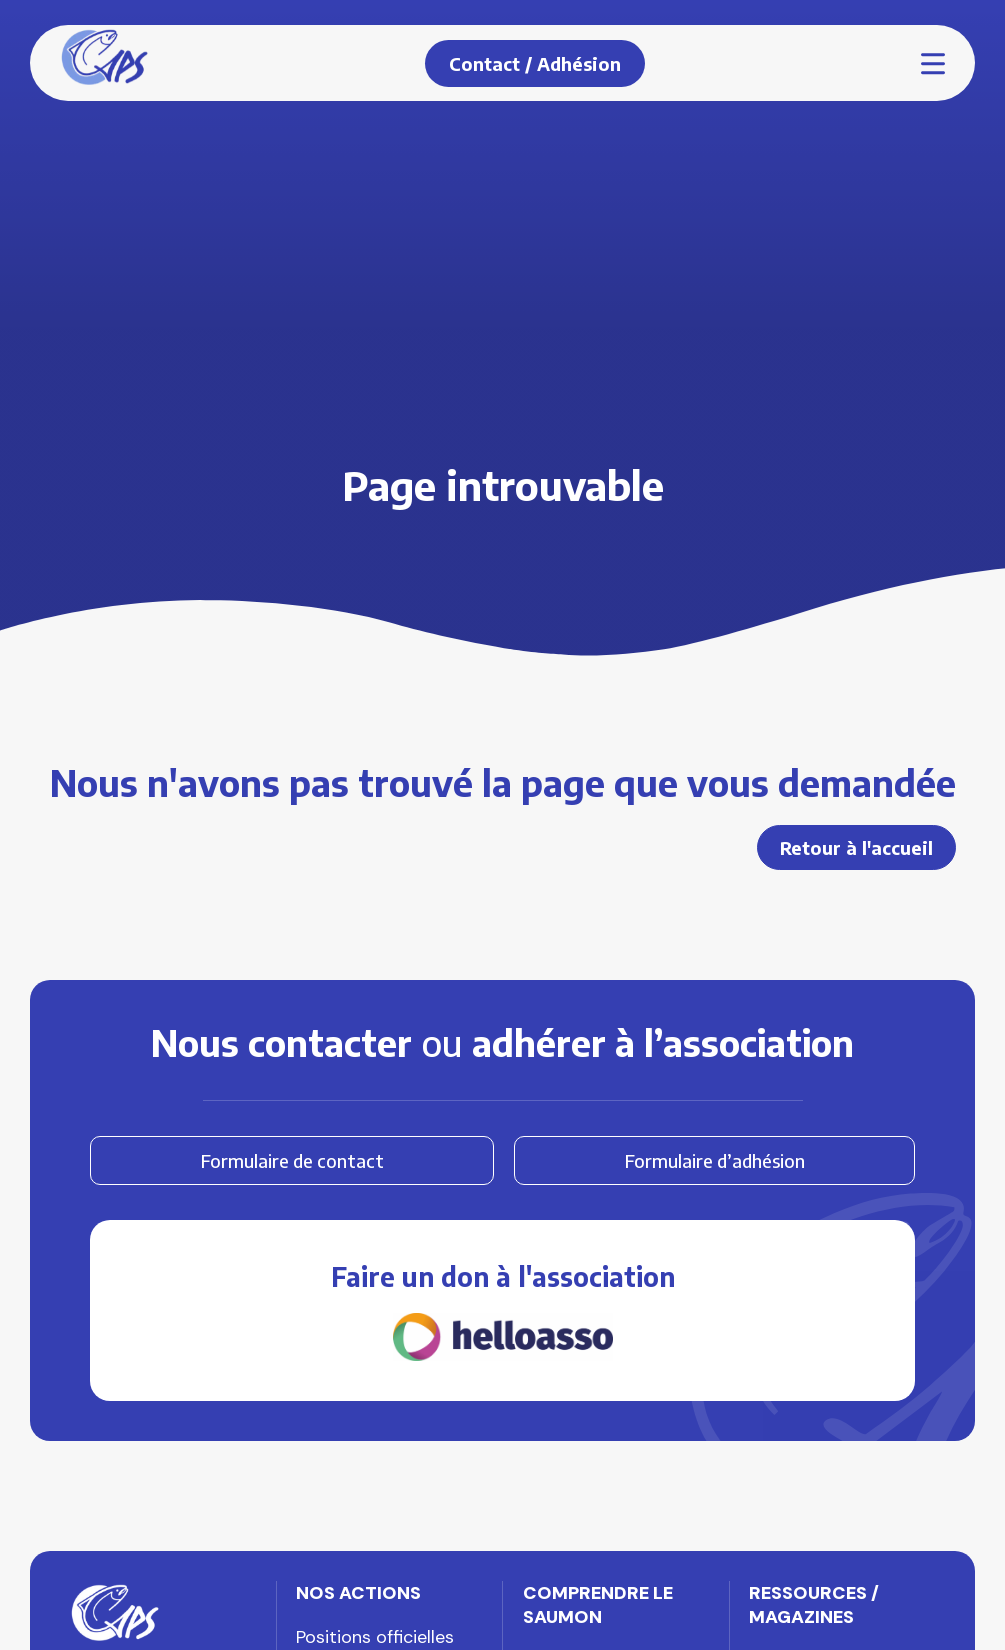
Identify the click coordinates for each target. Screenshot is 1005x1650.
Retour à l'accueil (856, 847)
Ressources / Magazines (814, 1605)
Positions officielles (375, 1637)
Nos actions (358, 1593)
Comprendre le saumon (598, 1605)
